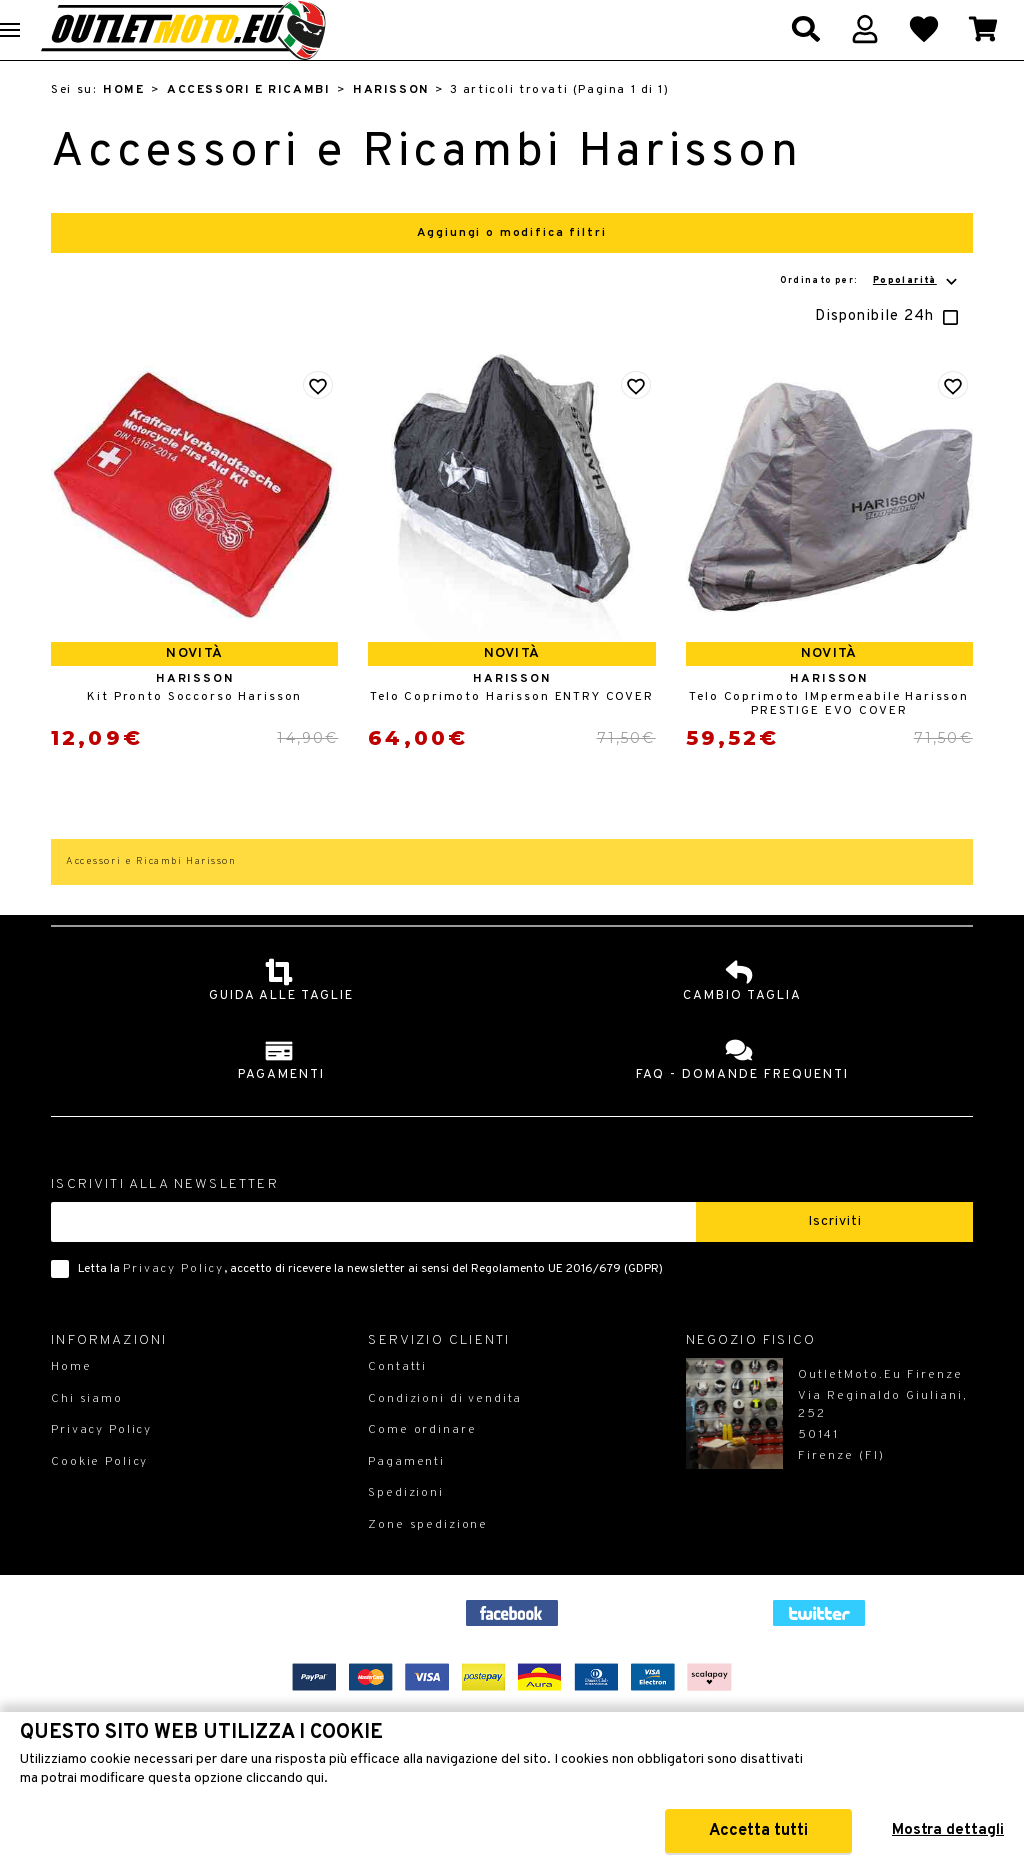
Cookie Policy (99, 1497)
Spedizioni (406, 1528)
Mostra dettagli (948, 1830)
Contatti (397, 1402)
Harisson (391, 125)
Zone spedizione (428, 1560)
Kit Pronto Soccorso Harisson (194, 732)
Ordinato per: (870, 316)
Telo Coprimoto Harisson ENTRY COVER (512, 732)
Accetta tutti (768, 1831)
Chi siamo (87, 1434)
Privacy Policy (173, 1304)
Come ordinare (422, 1465)
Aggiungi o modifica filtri (511, 268)
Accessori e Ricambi (248, 125)
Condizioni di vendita (445, 1434)
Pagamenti (406, 1497)
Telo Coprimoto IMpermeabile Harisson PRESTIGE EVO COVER (829, 739)
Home (123, 125)
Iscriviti (835, 1256)
